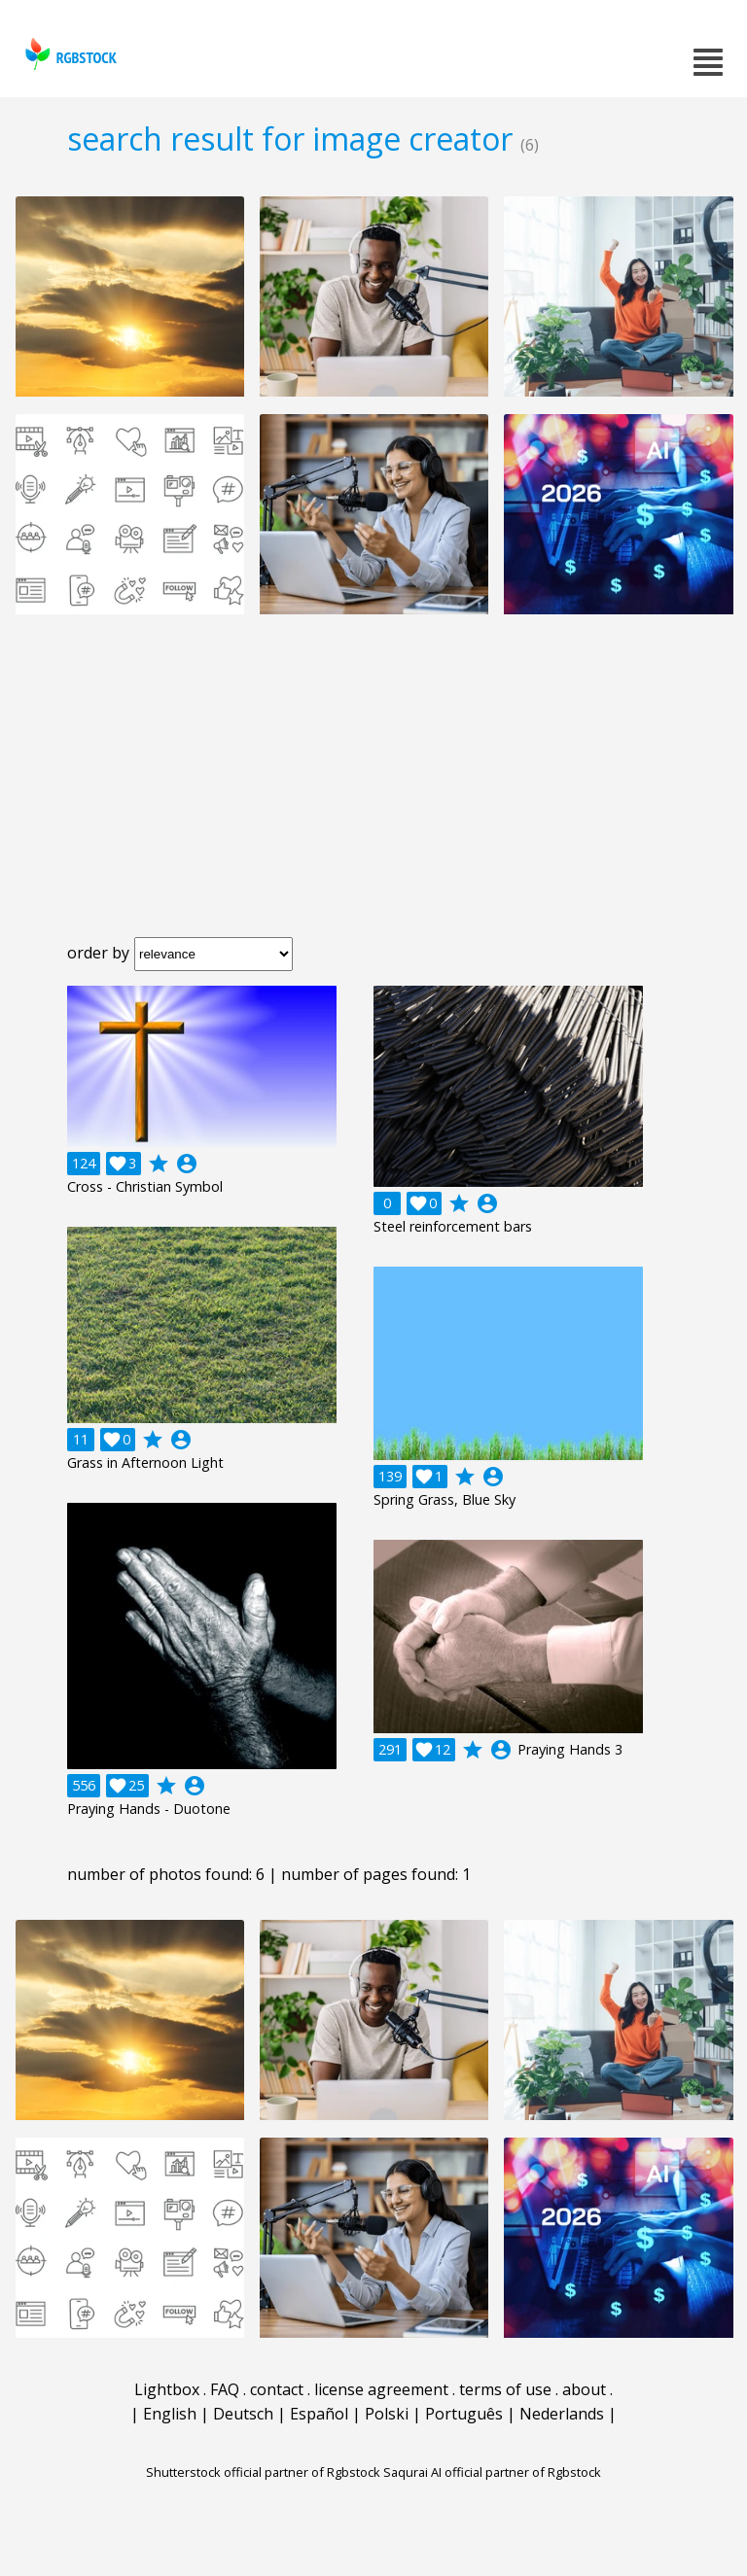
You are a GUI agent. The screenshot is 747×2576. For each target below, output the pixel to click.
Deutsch (243, 2413)
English (169, 2413)
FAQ (224, 2389)
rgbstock (68, 54)
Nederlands (561, 2413)
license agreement (381, 2389)
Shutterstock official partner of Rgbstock (263, 2472)
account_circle (186, 1163)
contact (276, 2389)
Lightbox (166, 2389)
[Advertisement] (373, 791)
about (584, 2389)
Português (464, 2413)
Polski (387, 2413)
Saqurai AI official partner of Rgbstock (492, 2472)
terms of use (505, 2389)
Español (319, 2413)
